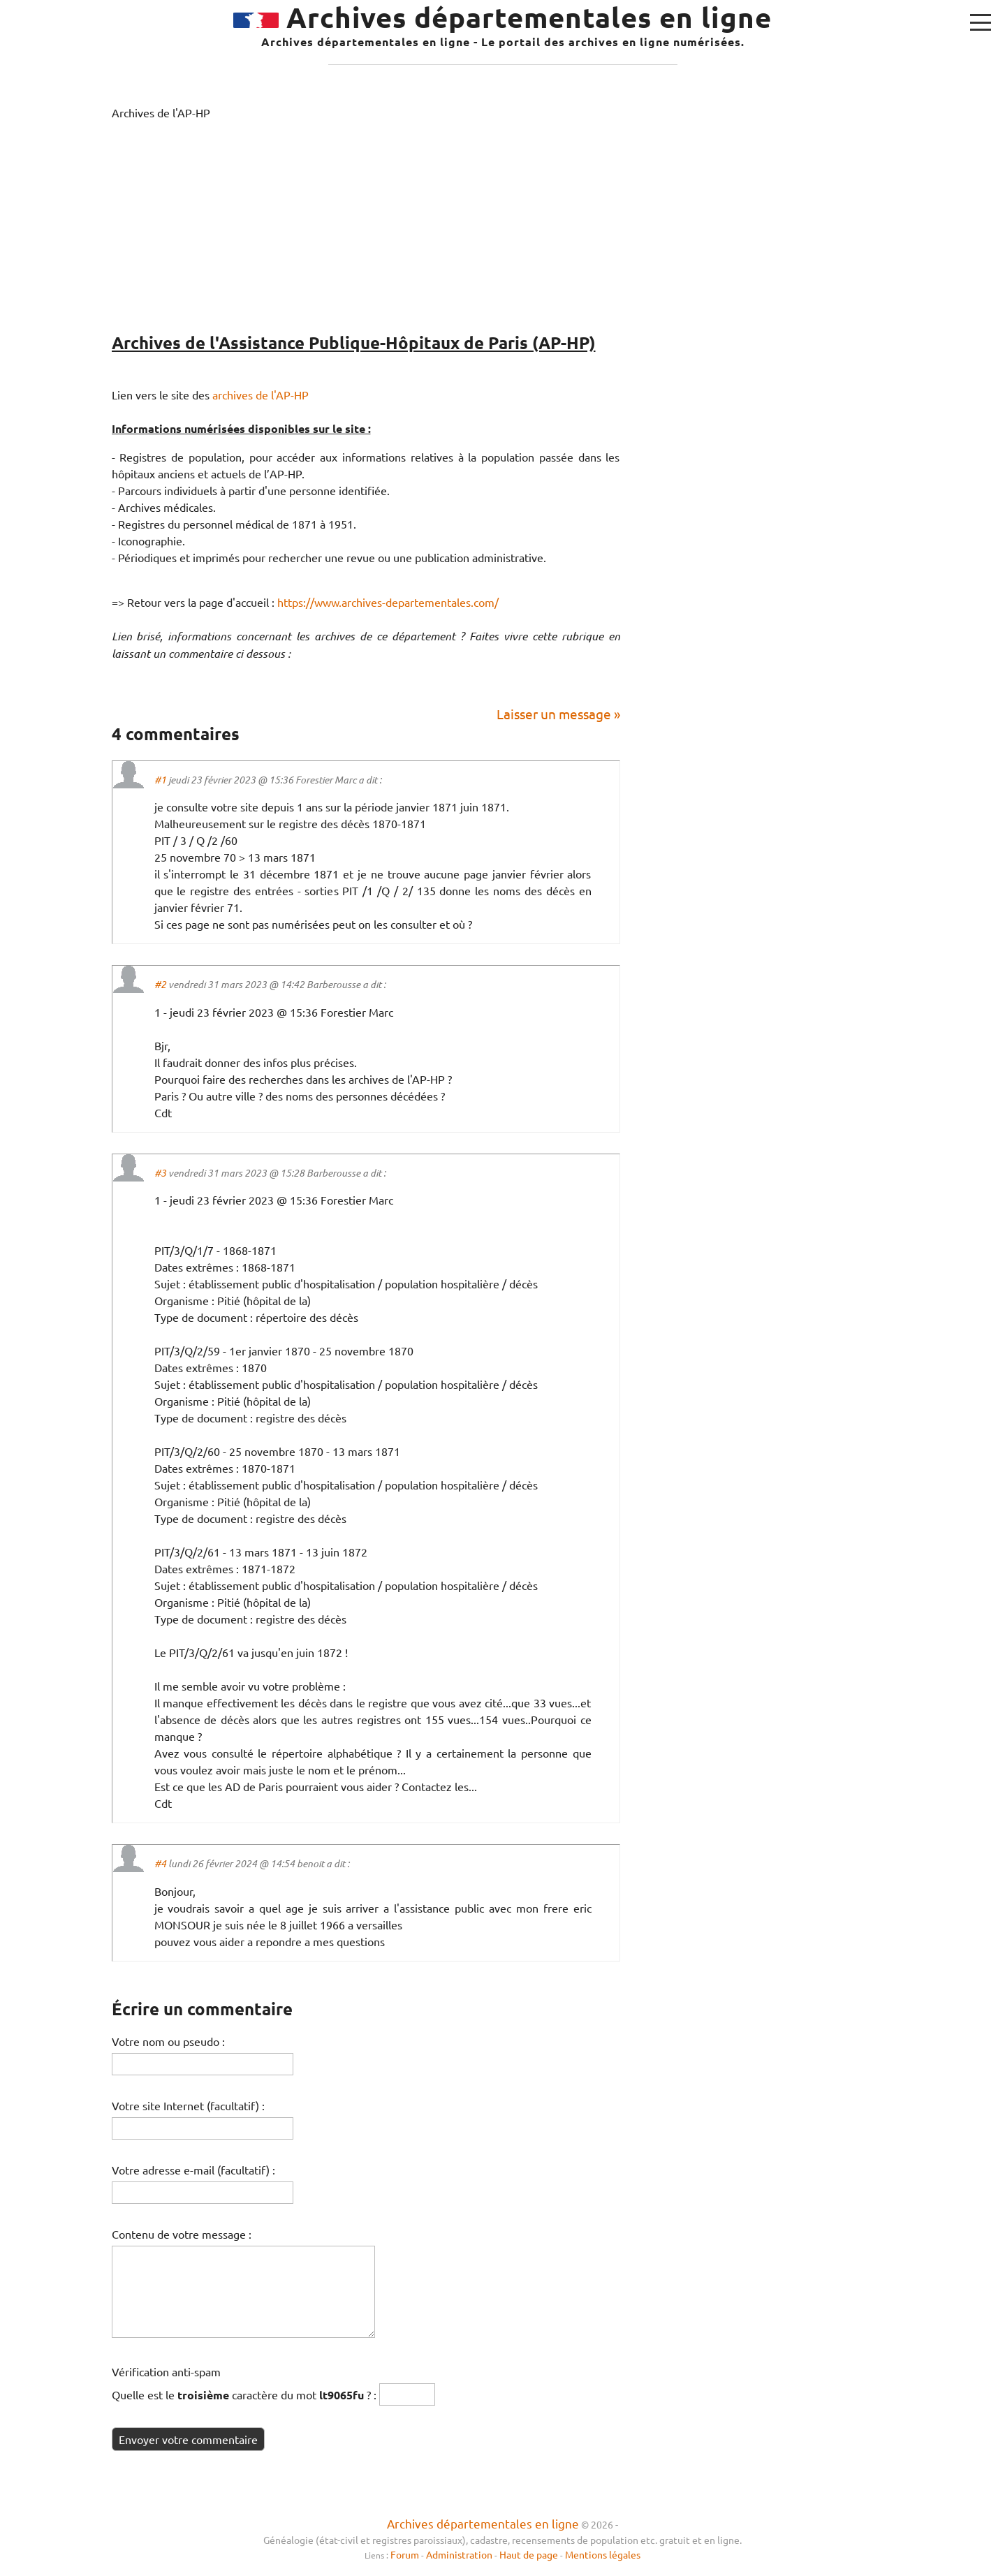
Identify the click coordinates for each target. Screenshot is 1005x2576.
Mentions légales (602, 2554)
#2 (160, 984)
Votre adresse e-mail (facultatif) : (193, 2170)
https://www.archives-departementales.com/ (388, 602)
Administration (459, 2554)
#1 (160, 779)
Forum (405, 2554)
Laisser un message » (558, 713)
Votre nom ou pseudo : (168, 2041)
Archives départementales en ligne (483, 2523)
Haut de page (528, 2554)
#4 (160, 1863)
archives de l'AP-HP (260, 395)
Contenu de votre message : (181, 2234)
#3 (160, 1172)
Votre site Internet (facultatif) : (188, 2105)
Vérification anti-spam (166, 2371)
